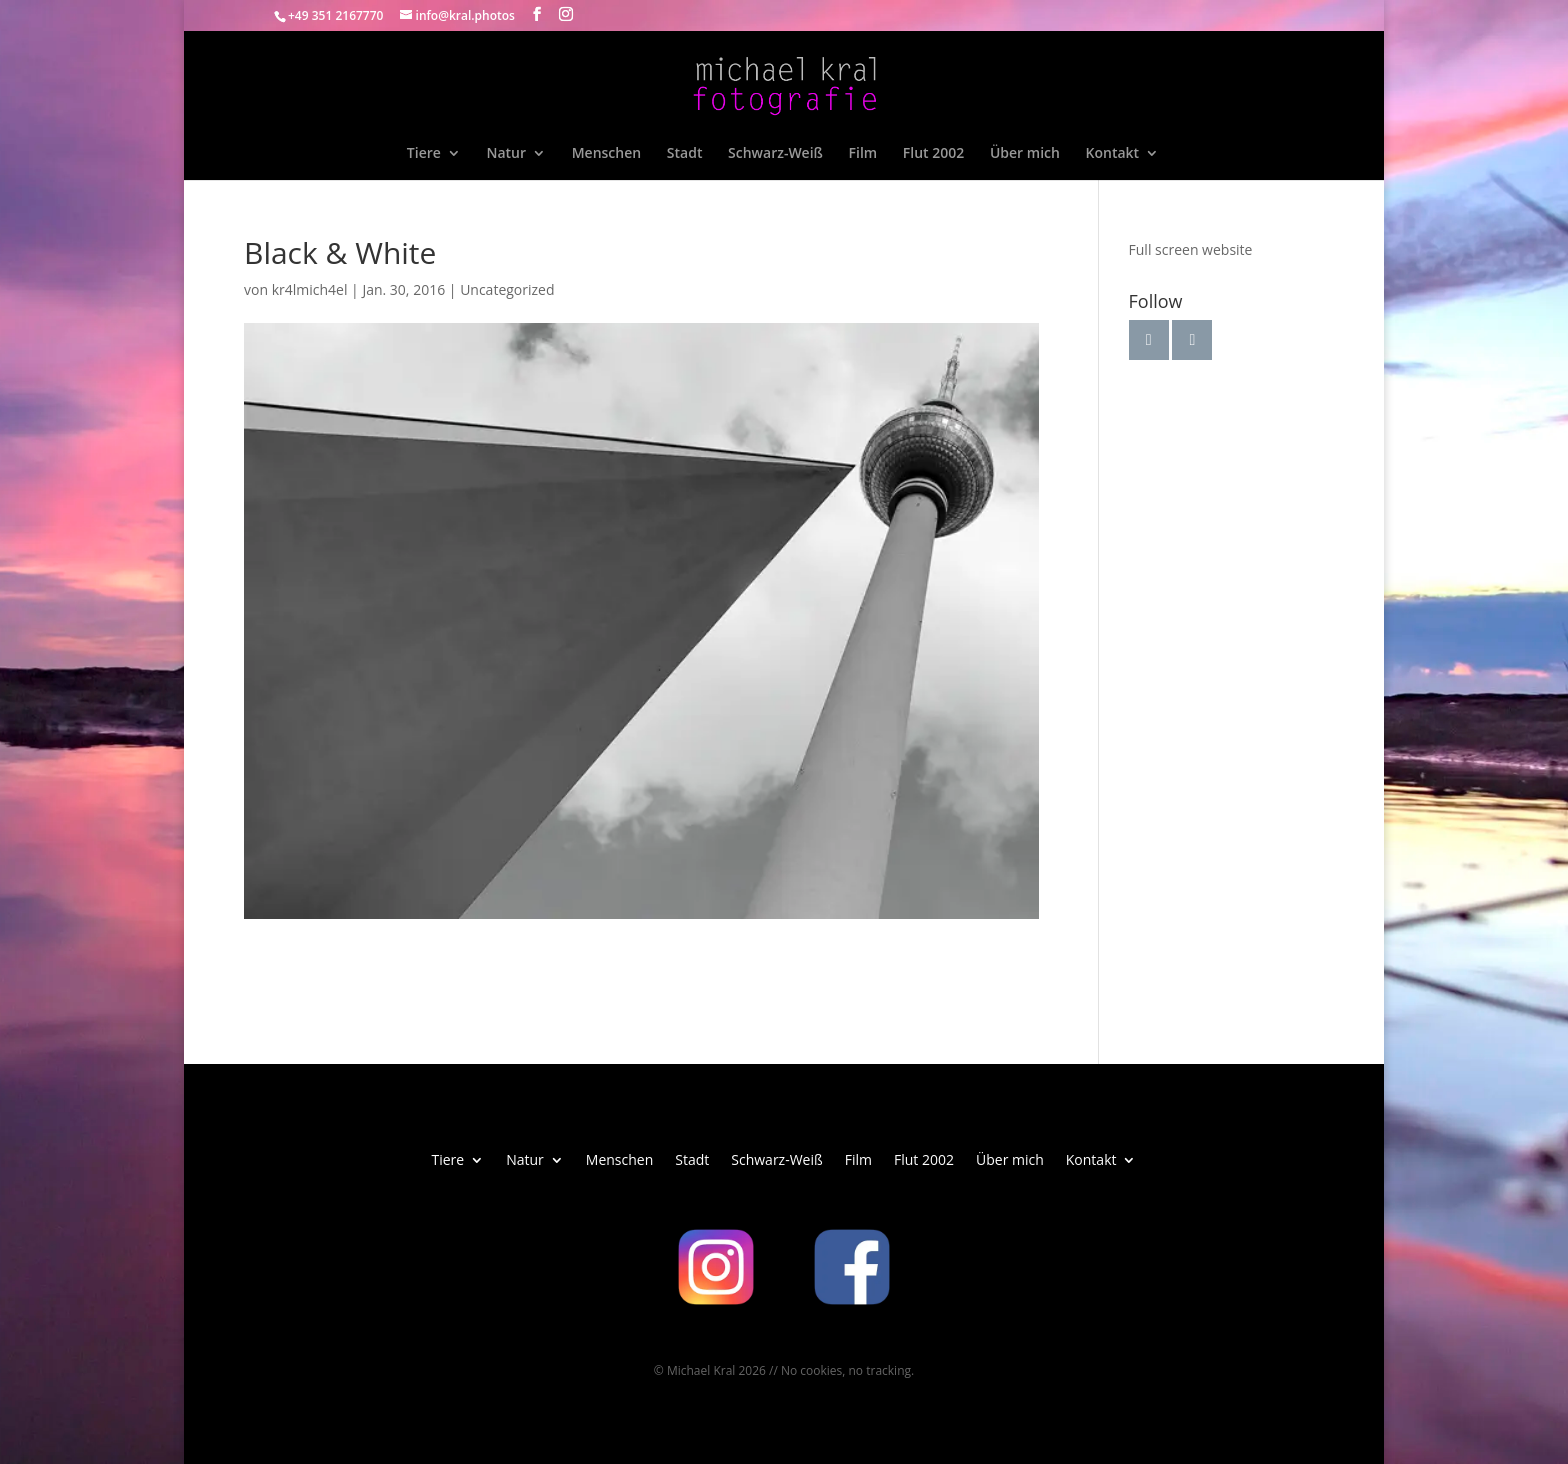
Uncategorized (507, 289)
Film (863, 154)
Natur (506, 154)
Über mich (1025, 154)
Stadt (685, 154)
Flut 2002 (933, 154)
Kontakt (1113, 154)
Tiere (424, 154)
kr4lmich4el (310, 289)
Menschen (606, 154)
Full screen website (1191, 249)
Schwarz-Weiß (775, 154)
